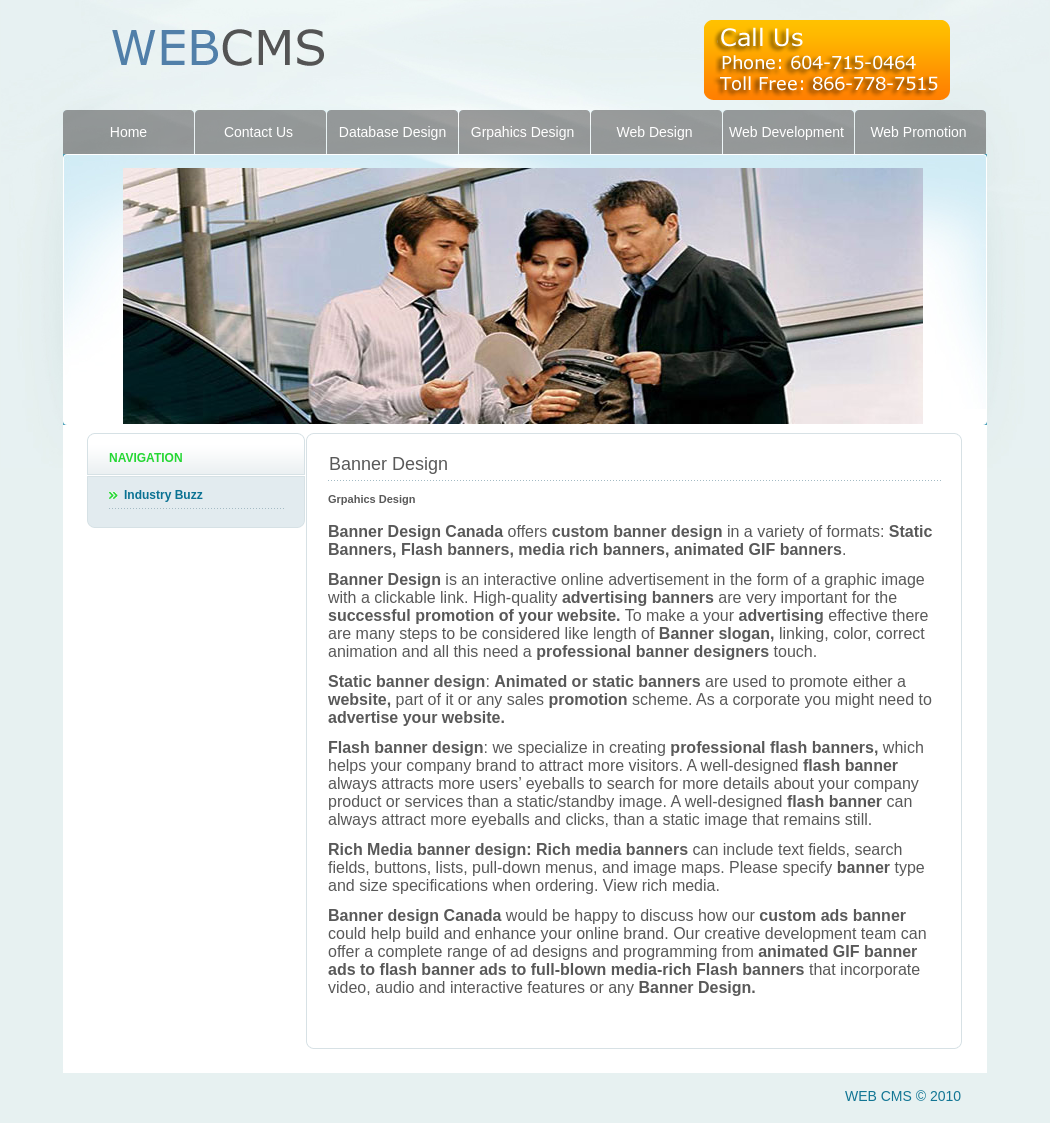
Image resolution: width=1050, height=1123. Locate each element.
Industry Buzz (163, 495)
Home (128, 132)
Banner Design (388, 464)
